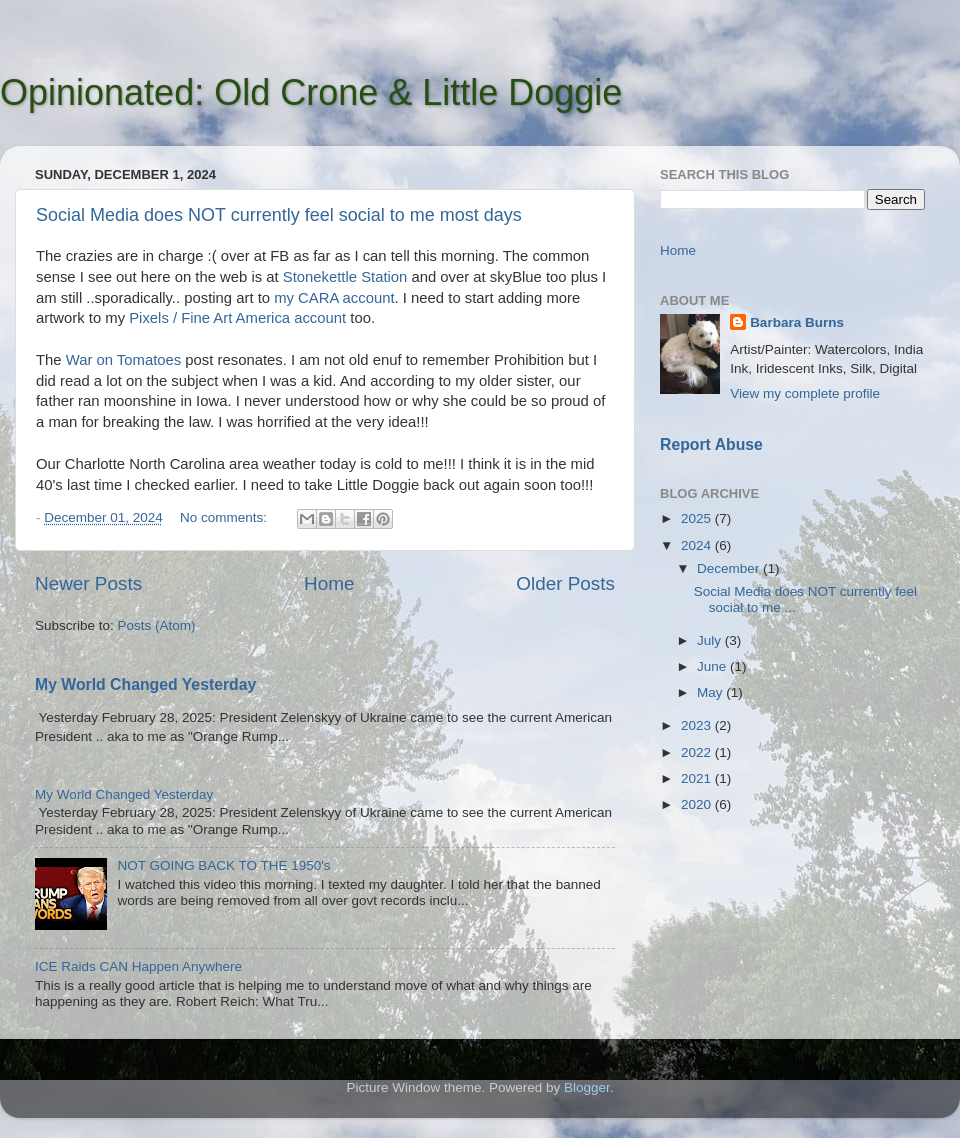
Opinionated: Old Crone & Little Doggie (311, 92)
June (713, 666)
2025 (698, 518)
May (711, 692)
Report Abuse (711, 444)
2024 (698, 545)
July (711, 640)
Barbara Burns (797, 322)
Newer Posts (88, 583)
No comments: (225, 517)
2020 (698, 804)
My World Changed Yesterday (145, 684)
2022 (698, 752)
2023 (698, 725)
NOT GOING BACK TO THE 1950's (223, 865)
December (730, 568)
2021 (698, 778)
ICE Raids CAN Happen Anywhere (138, 966)
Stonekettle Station (345, 277)
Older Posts (565, 583)
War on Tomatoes (124, 360)
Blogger (587, 1087)
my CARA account (334, 298)
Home (329, 583)
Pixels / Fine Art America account (237, 318)
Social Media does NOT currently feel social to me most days (279, 215)
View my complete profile (805, 393)
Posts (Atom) (157, 625)
